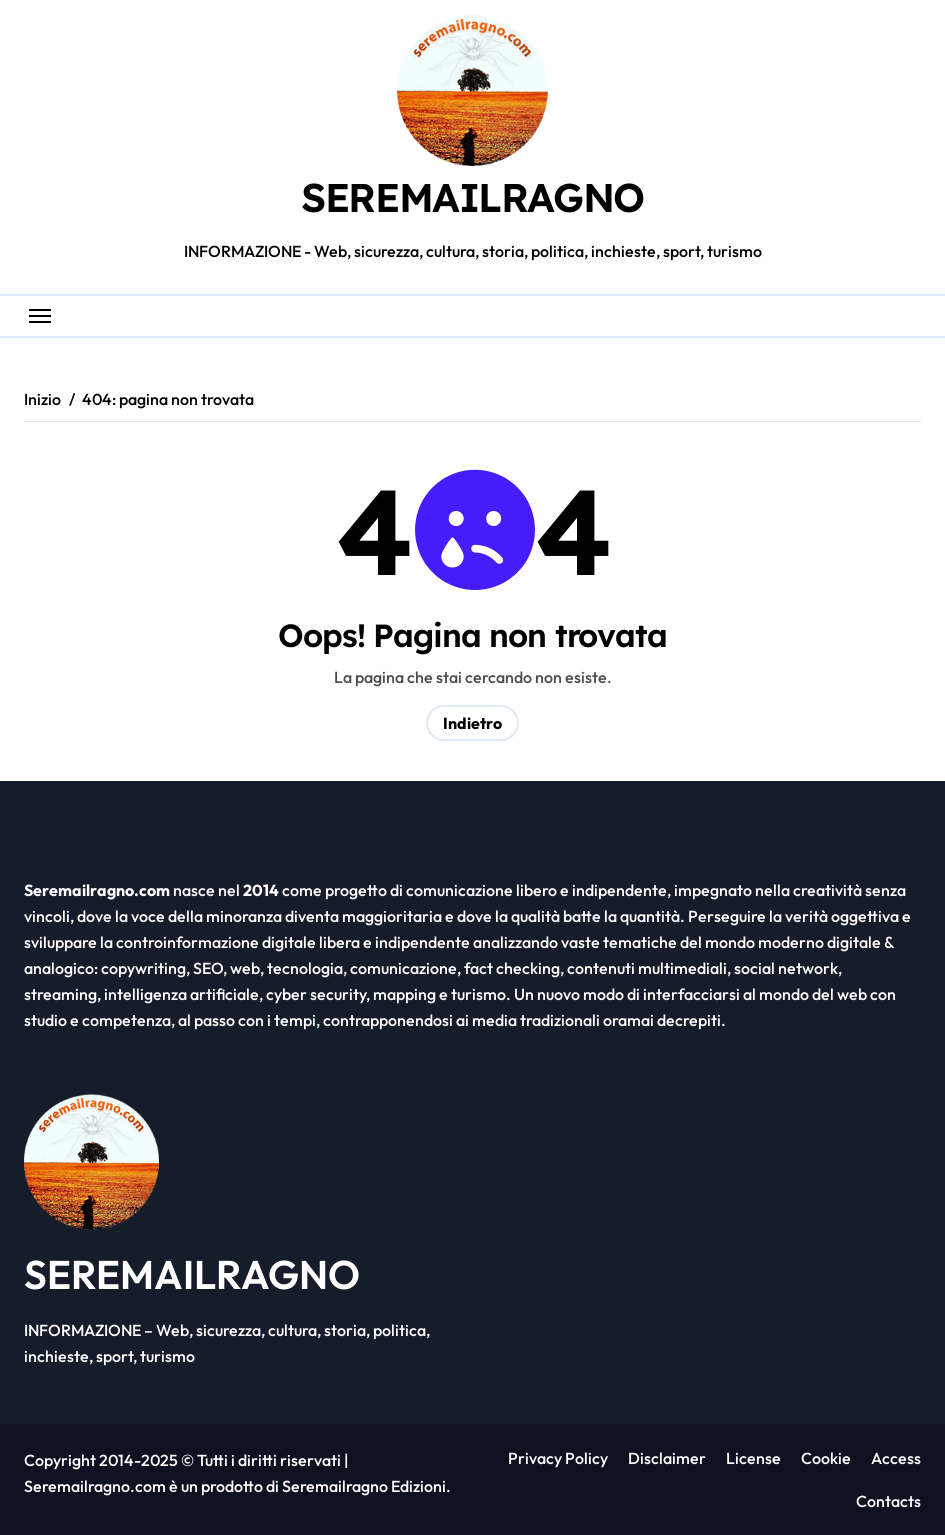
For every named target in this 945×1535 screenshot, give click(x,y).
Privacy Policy (558, 1458)
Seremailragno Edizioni (364, 1486)
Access (896, 1458)
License (753, 1458)
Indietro (472, 723)
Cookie (826, 1458)
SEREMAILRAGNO (472, 197)
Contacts (887, 1501)
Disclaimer (667, 1458)
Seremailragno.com (95, 1486)
